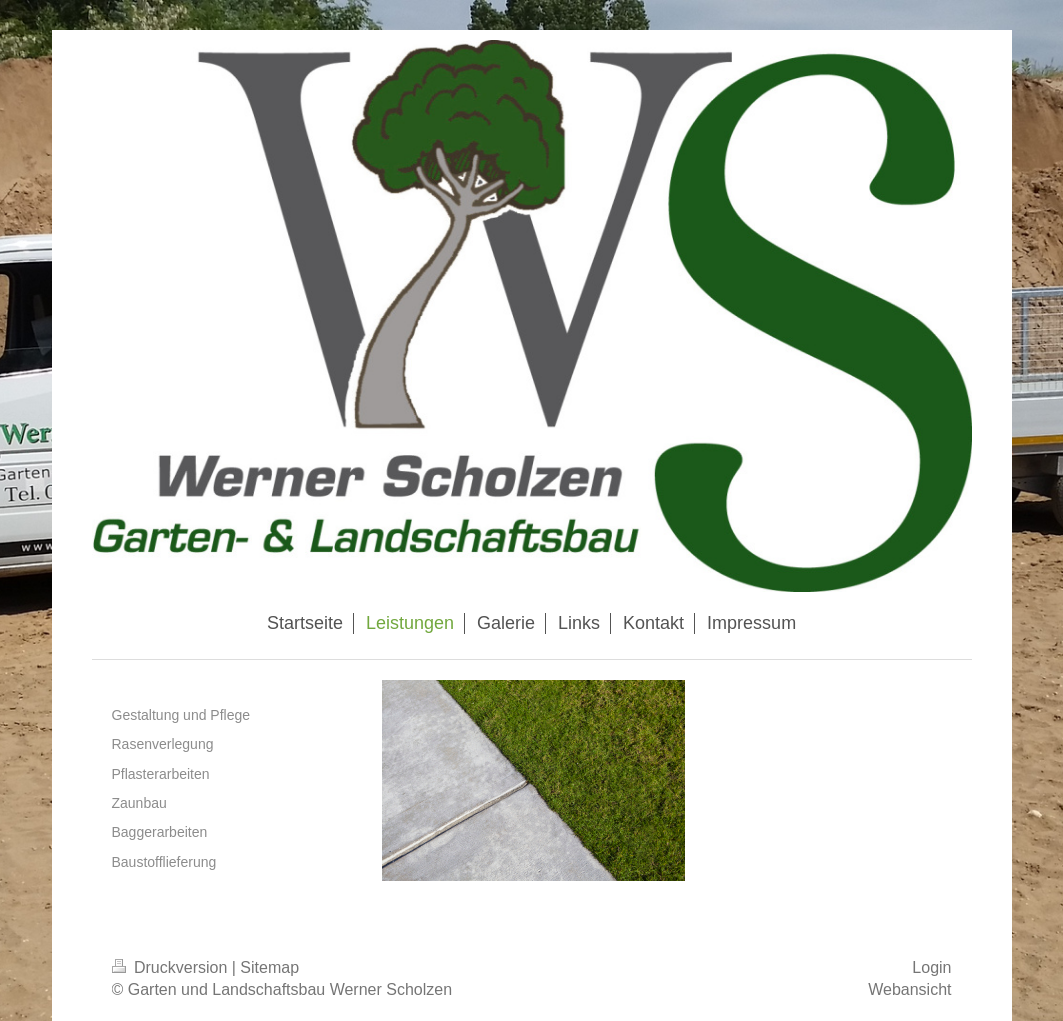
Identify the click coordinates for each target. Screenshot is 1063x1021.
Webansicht (909, 989)
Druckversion (172, 967)
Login (931, 967)
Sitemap (269, 967)
